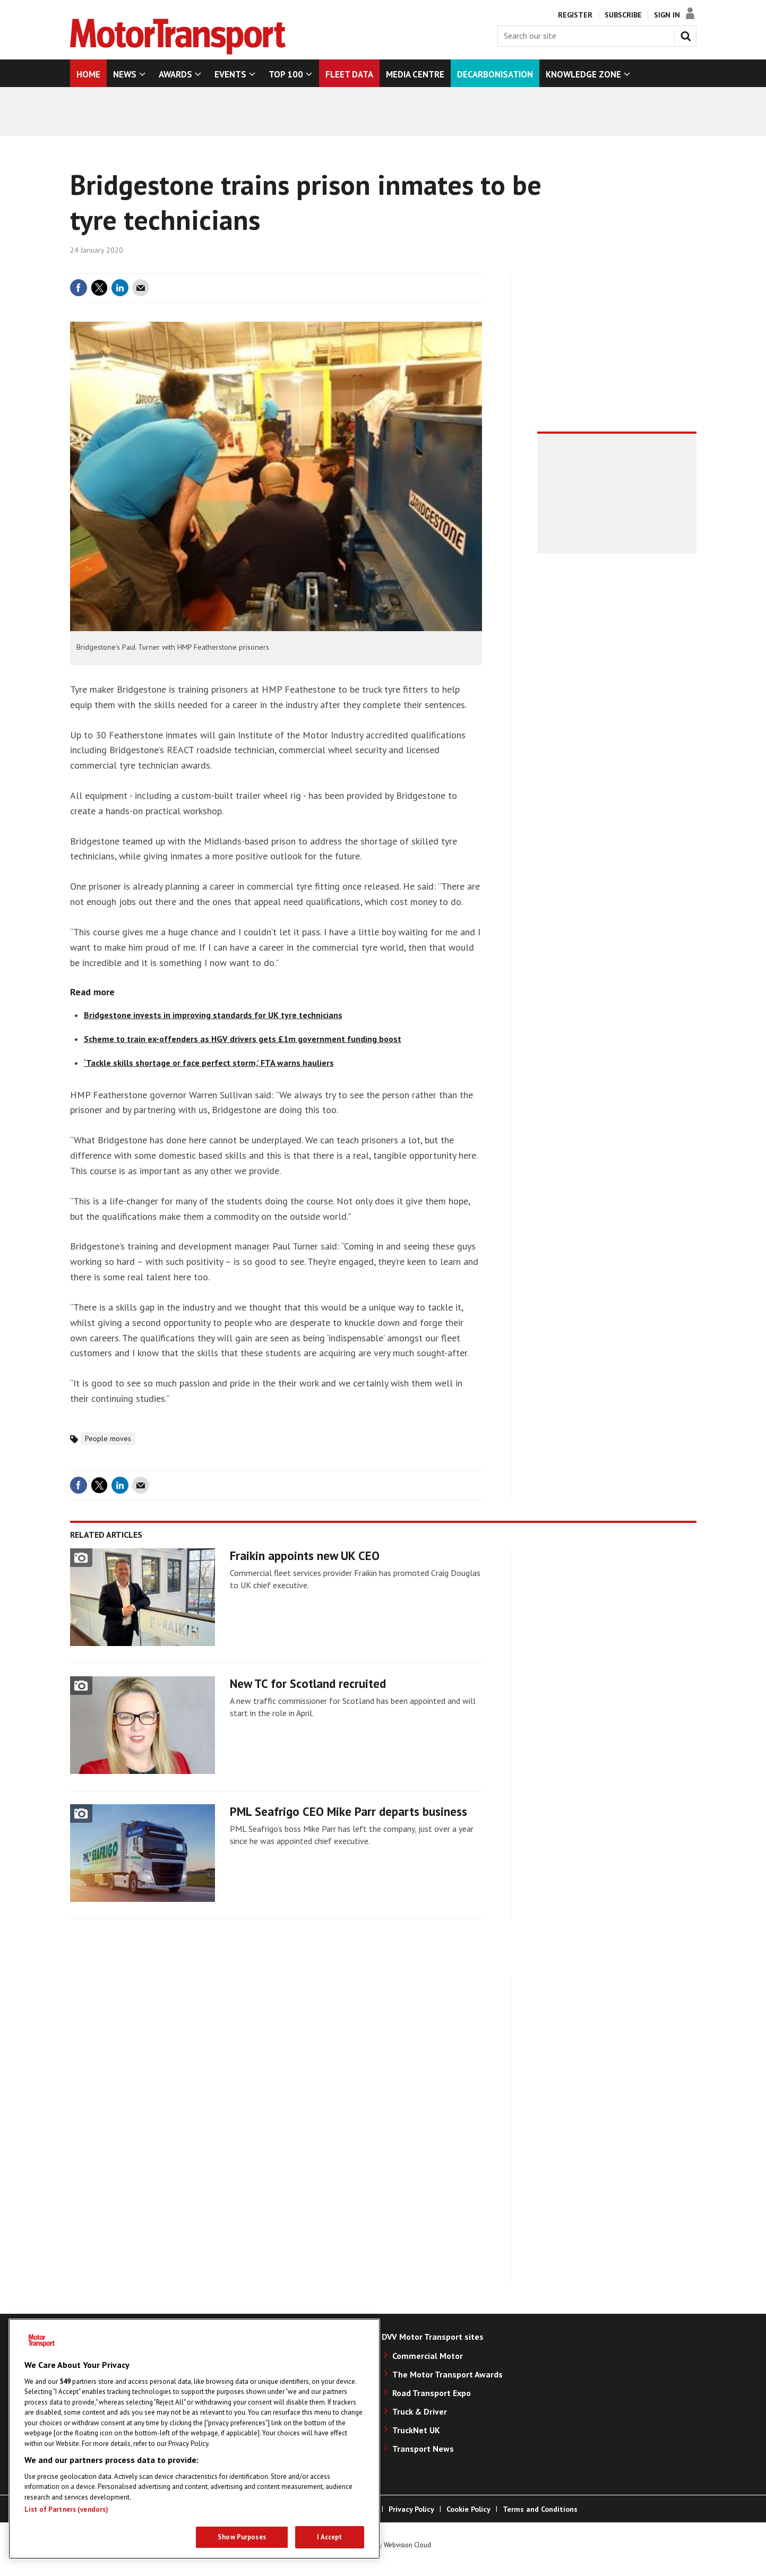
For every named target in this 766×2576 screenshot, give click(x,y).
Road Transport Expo (431, 2393)
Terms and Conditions (540, 2509)
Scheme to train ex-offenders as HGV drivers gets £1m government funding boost (242, 1038)
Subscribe (623, 15)
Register (575, 15)
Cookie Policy (468, 2509)
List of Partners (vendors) (66, 2509)
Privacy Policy (411, 2509)
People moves (108, 1438)
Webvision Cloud (407, 2544)
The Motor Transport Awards (447, 2374)
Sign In (667, 15)
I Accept (329, 2536)
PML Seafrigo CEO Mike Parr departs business (348, 1811)
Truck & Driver (419, 2411)
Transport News (423, 2448)
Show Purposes (242, 2536)
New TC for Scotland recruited (308, 1683)
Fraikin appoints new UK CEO (305, 1555)
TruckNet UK (416, 2430)
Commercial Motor (427, 2355)
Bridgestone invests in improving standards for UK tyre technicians (213, 1015)
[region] (194, 2439)
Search (687, 33)
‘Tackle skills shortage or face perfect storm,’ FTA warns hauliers (209, 1062)
